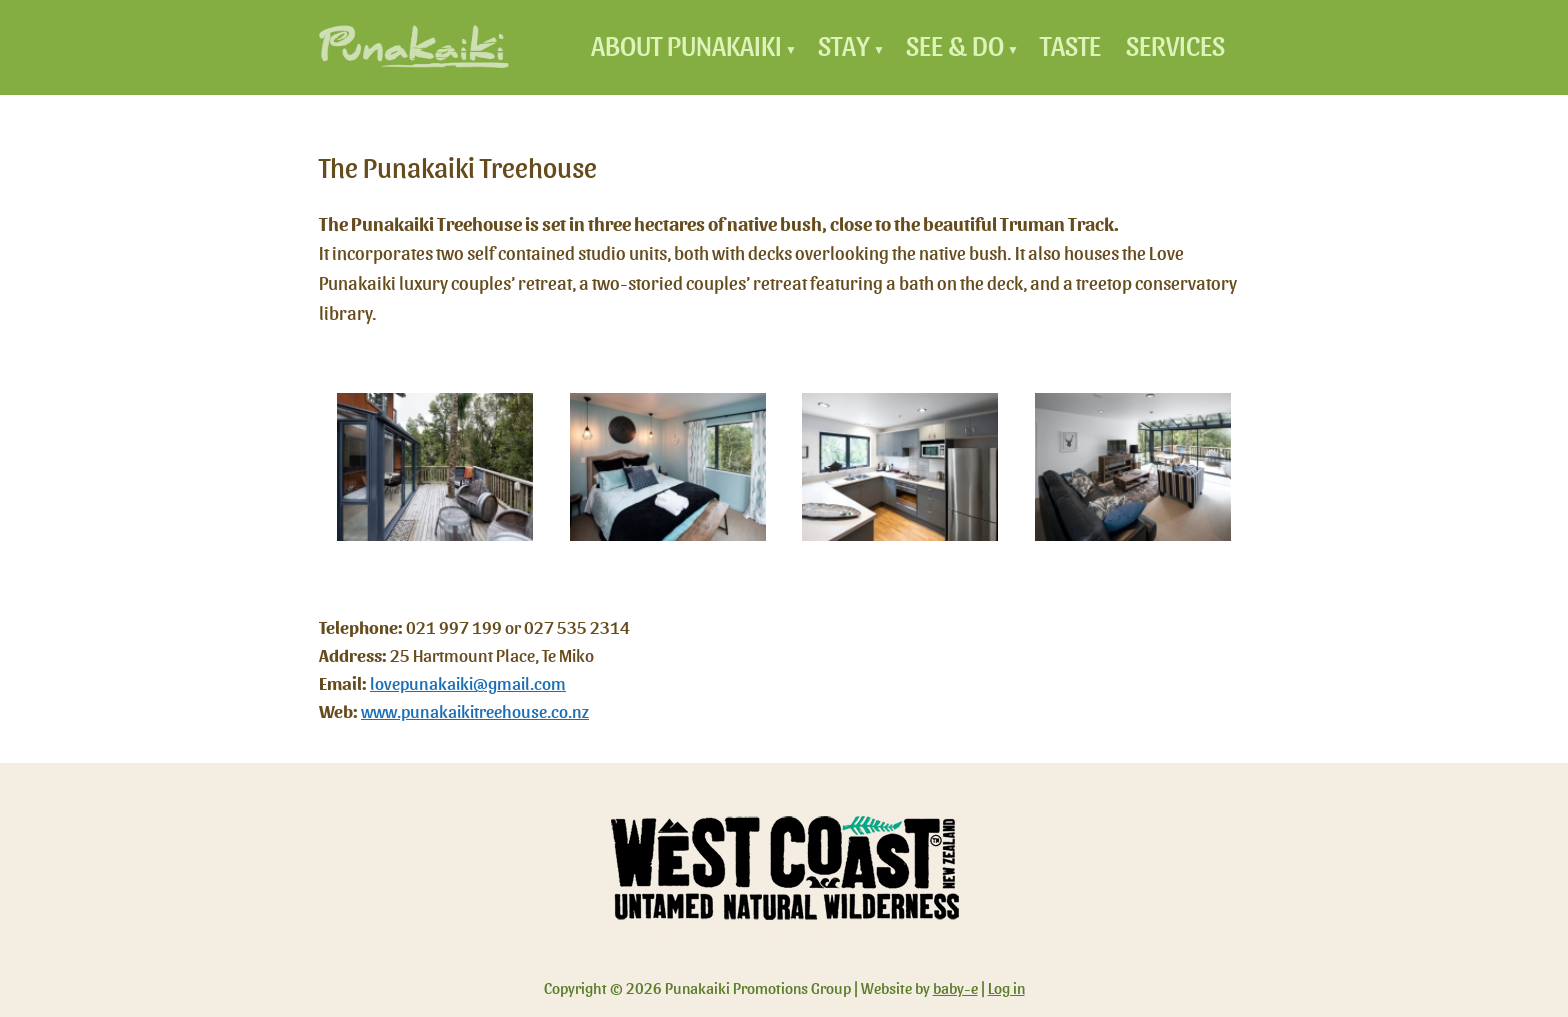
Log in (1006, 988)
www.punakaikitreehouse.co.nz (475, 712)
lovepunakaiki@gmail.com (468, 684)
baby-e (955, 988)
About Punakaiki (686, 47)
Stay (844, 47)
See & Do (955, 47)
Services (1175, 47)
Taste (1070, 47)
